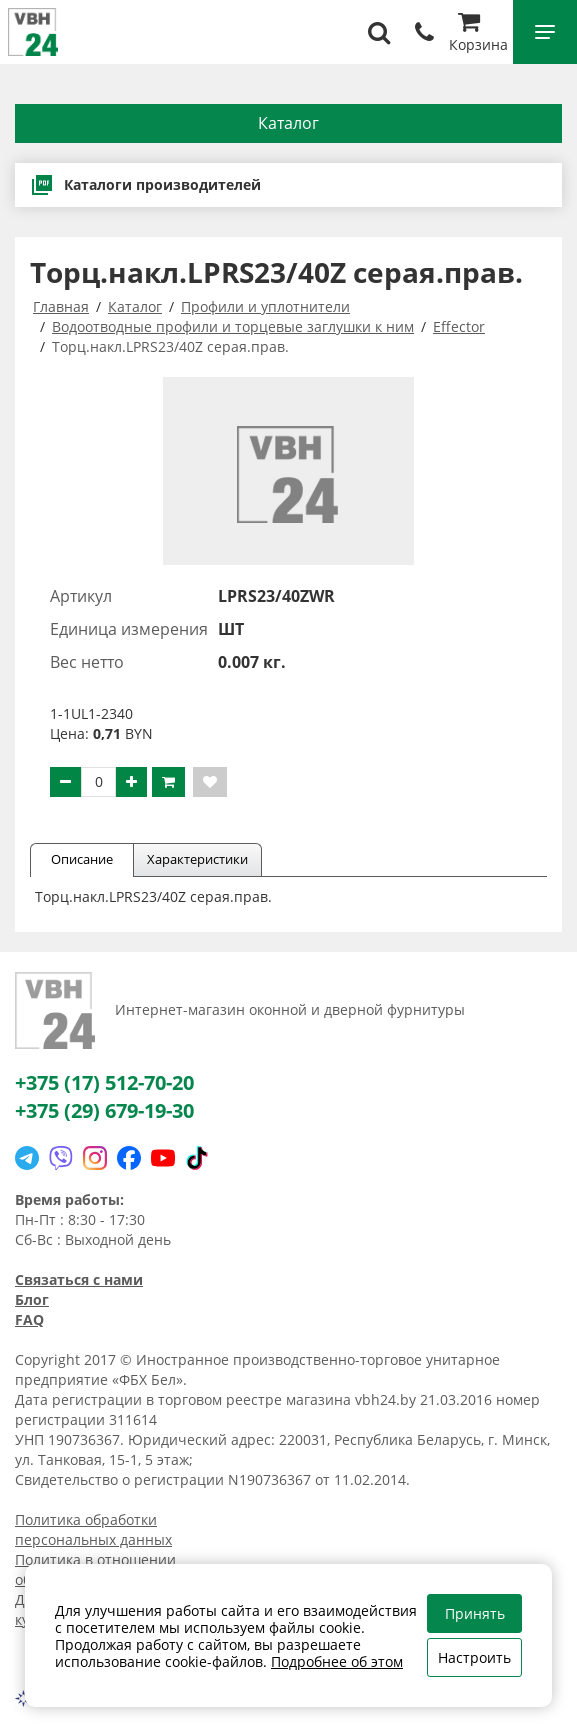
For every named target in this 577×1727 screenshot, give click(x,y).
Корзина (478, 34)
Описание (82, 859)
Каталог (288, 123)
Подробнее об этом (337, 1661)
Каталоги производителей (145, 185)
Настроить (474, 1657)
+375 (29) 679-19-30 (104, 1110)
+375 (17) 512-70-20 (104, 1082)
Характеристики (197, 859)
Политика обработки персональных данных (93, 1529)
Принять (475, 1613)
